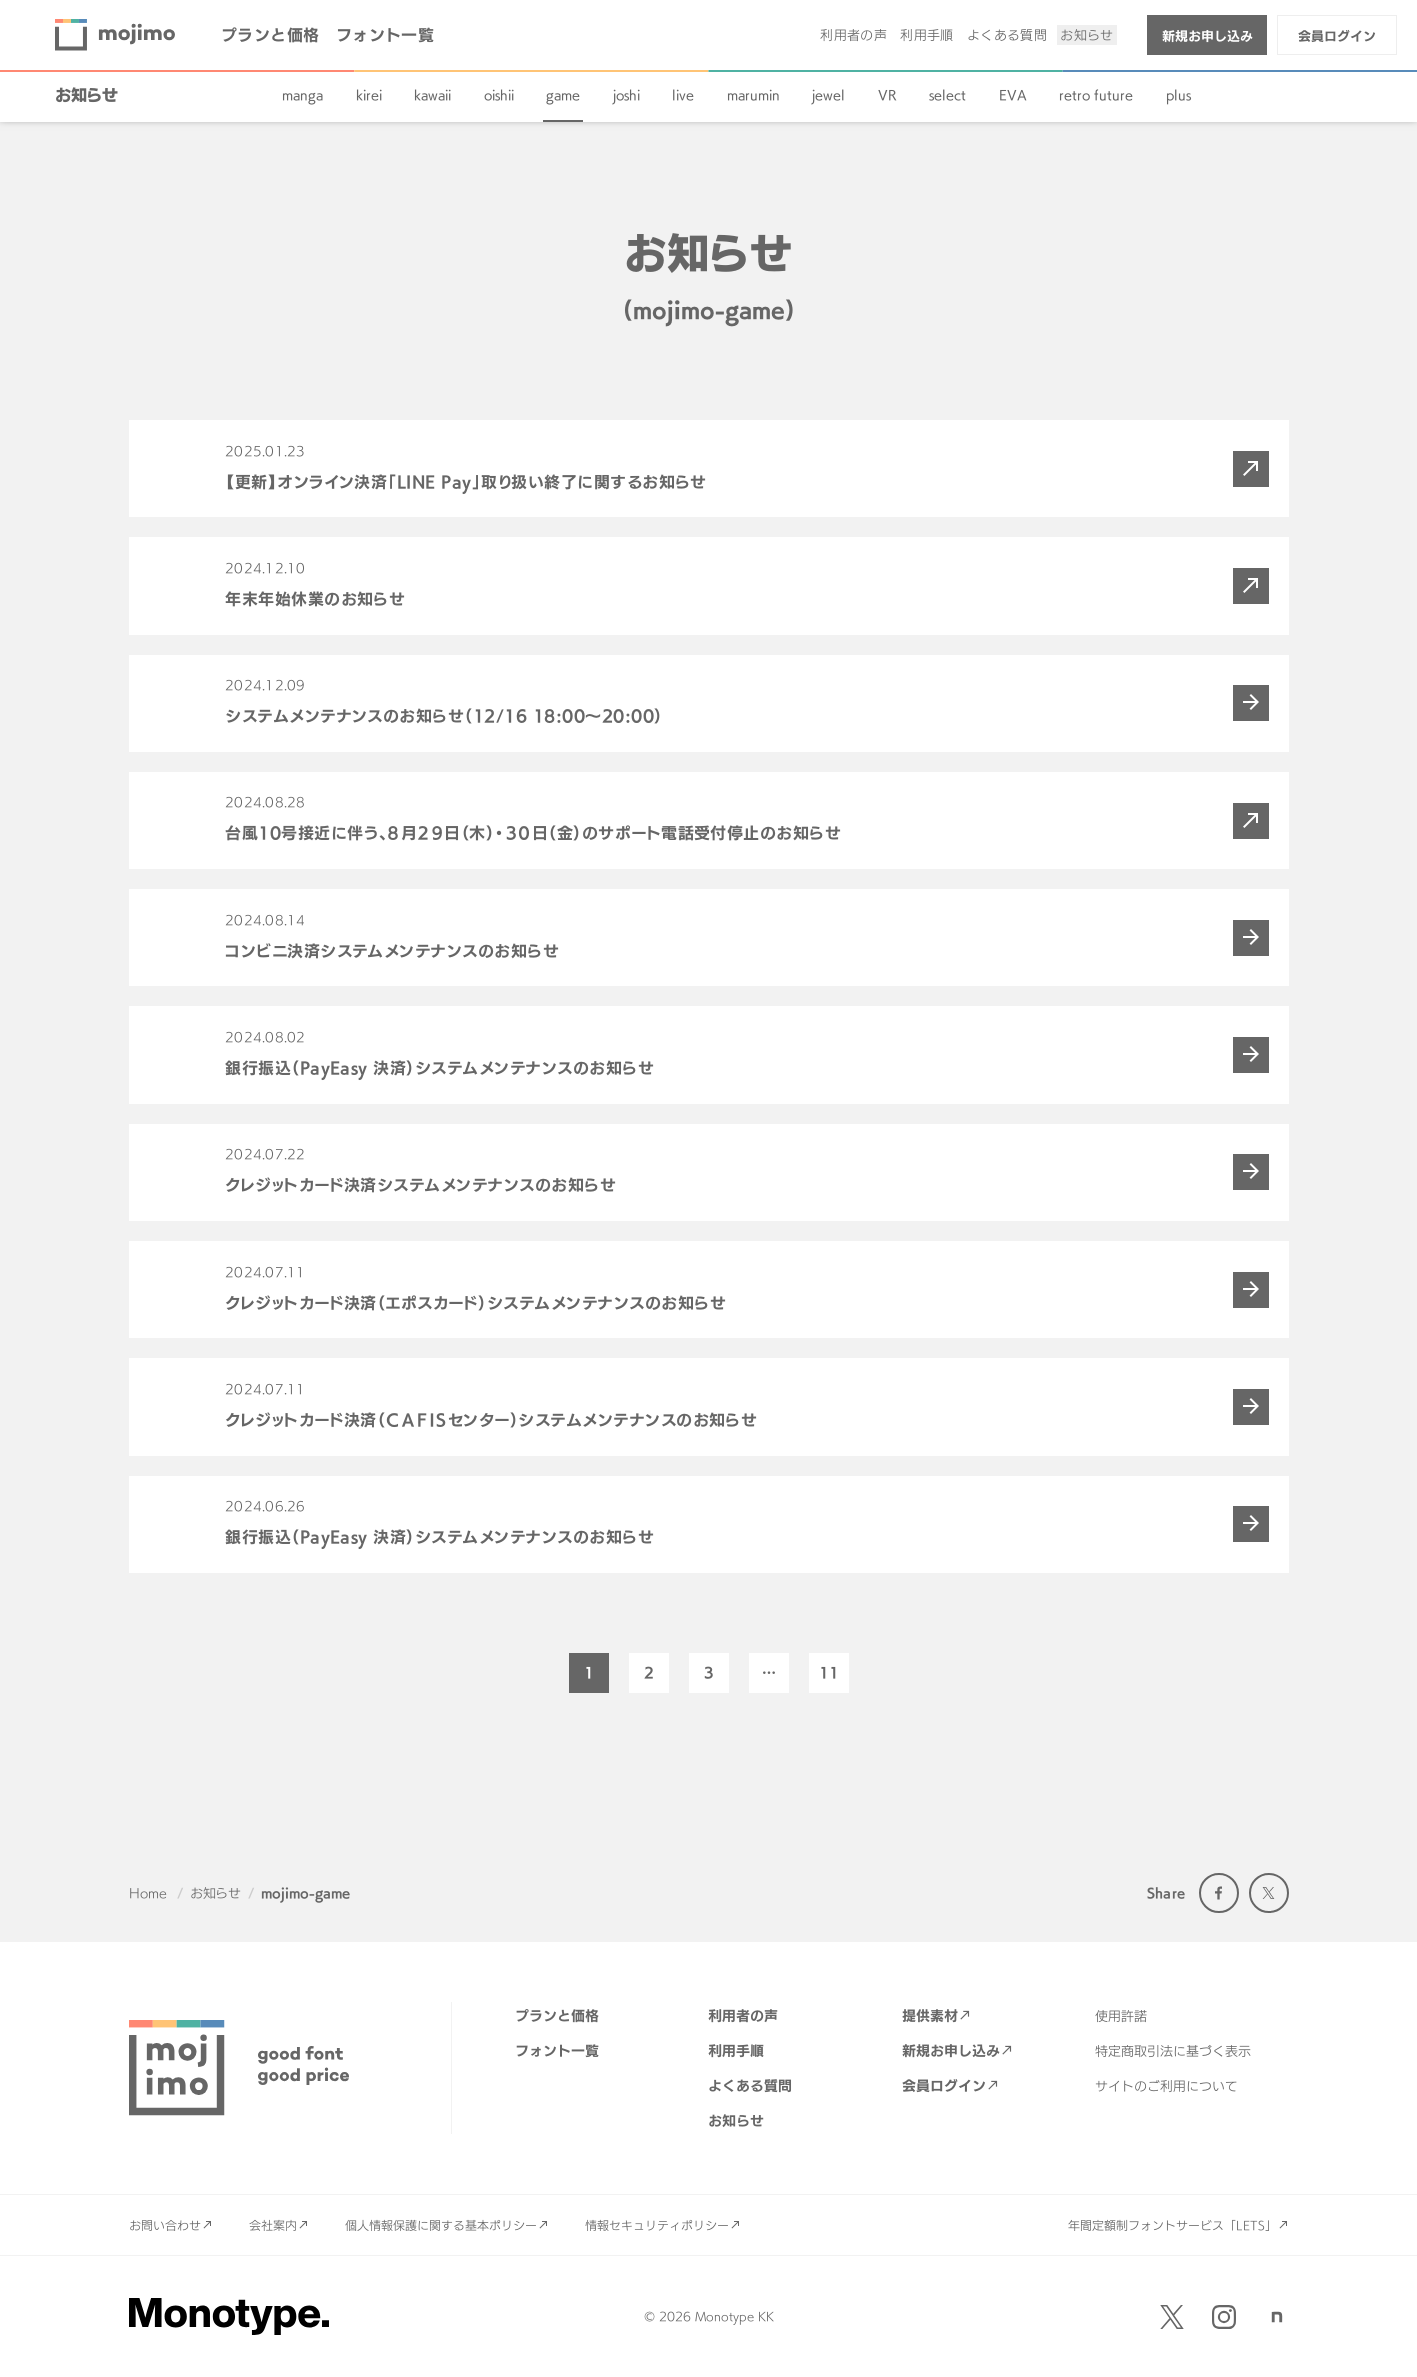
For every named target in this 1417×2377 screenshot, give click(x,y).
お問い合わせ (165, 2225)
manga (302, 95)
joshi (626, 95)
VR (887, 95)
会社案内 (273, 2225)
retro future (1096, 95)
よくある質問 (1007, 35)
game (563, 95)
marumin (753, 95)
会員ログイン (1337, 36)
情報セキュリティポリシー (657, 2225)
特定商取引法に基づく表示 (1173, 2051)
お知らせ (1087, 35)
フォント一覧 (385, 35)
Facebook (1219, 1893)
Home (148, 1893)
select (947, 95)
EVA (1013, 95)
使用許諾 (1121, 2016)
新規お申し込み (1207, 36)
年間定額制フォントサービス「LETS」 (1172, 2225)
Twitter (1269, 1893)
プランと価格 (270, 35)
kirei (369, 95)
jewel (828, 95)
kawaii (432, 95)
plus (1178, 95)
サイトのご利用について (1166, 2086)
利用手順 (927, 35)
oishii (499, 95)
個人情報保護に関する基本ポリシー (441, 2225)
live (683, 95)
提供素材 (930, 2015)
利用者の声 (853, 35)
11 (829, 1672)
